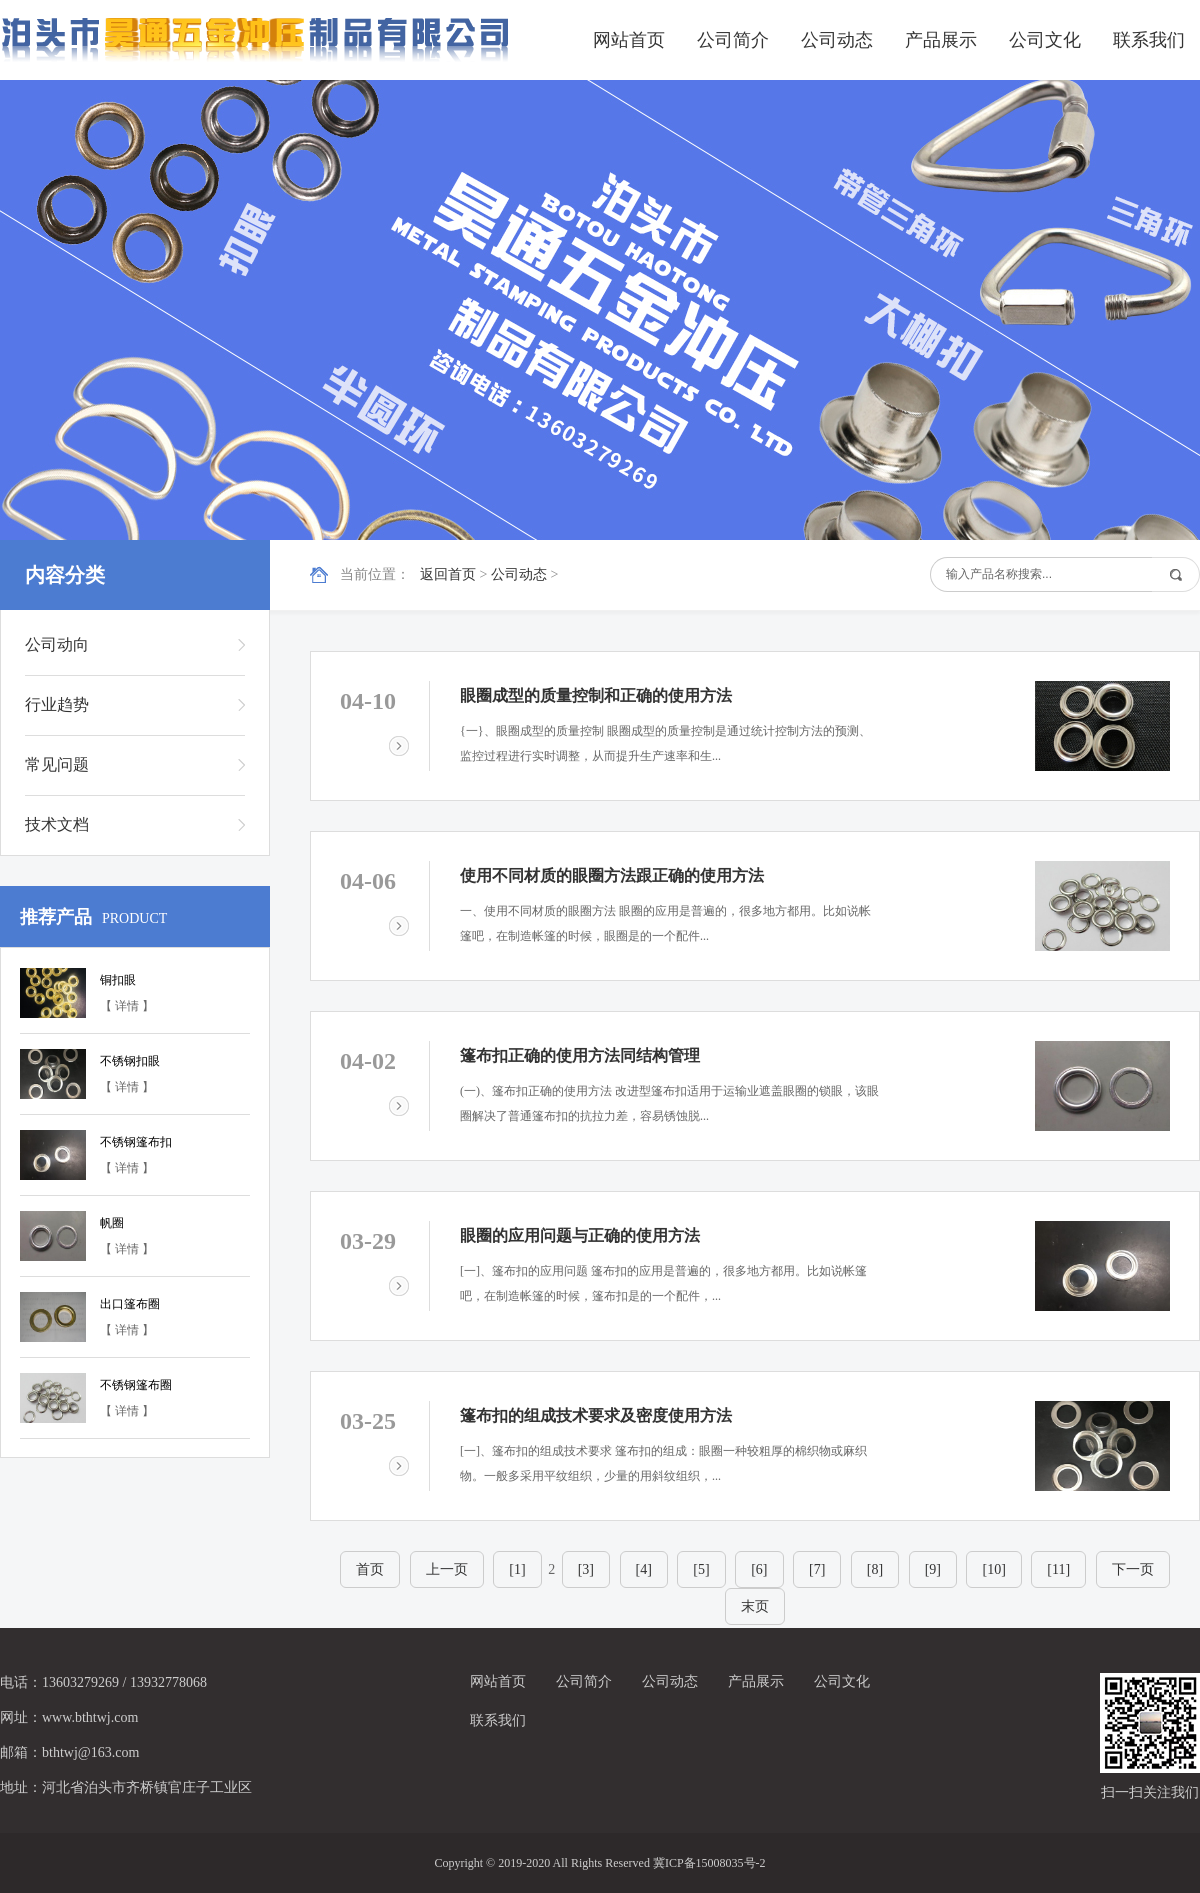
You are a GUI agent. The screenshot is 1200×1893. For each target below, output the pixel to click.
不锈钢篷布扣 (136, 1142)
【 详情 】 (127, 1006)
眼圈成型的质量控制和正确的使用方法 (596, 695)
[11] (1058, 1569)
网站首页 (629, 40)
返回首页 (448, 574)
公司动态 (837, 40)
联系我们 (1149, 40)
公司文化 (1045, 40)
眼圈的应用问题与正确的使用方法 (580, 1235)
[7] (817, 1569)
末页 (755, 1606)
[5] (701, 1569)
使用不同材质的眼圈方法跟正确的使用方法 (612, 875)
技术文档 (57, 824)
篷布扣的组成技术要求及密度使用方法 (596, 1415)
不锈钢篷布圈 (136, 1385)
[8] (875, 1569)
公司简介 (733, 40)
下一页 (1133, 1569)
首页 (370, 1569)
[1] (517, 1569)
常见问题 (57, 764)
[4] (644, 1569)
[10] (993, 1569)
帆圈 (112, 1223)
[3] (586, 1569)
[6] (759, 1569)
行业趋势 (57, 704)
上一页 (447, 1569)
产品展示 (941, 40)
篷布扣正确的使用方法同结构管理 (580, 1055)
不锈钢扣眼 (130, 1061)
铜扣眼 (118, 980)
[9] (933, 1569)
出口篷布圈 (130, 1304)
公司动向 (57, 644)
